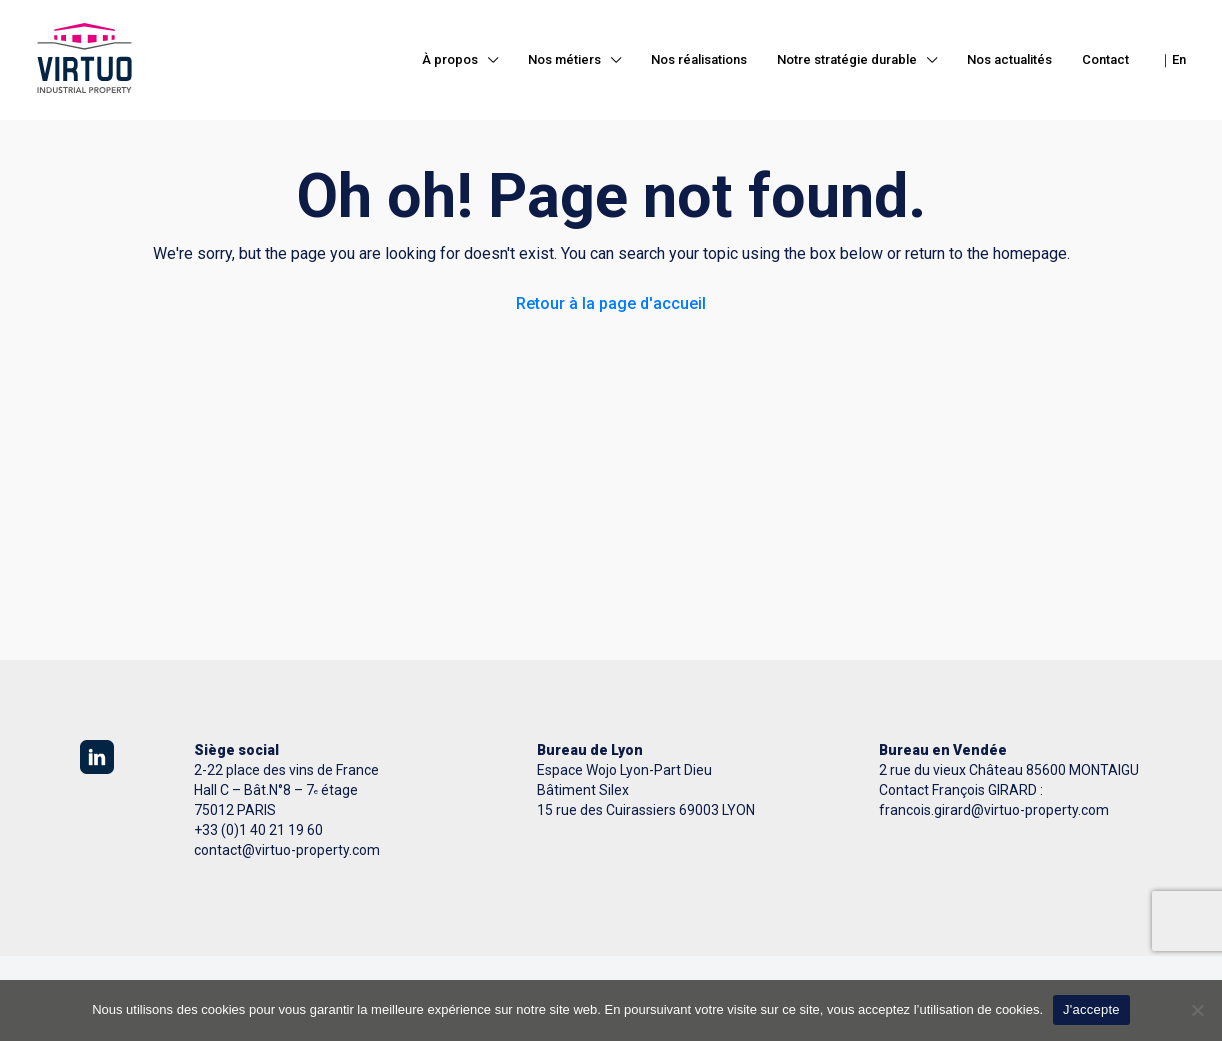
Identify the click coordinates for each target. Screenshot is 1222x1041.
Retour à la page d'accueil (611, 303)
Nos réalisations (699, 59)
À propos (450, 59)
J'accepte (1091, 1009)
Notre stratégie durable (847, 59)
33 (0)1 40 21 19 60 (262, 830)
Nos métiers (564, 59)
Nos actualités (1009, 59)
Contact (1105, 59)
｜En (1172, 59)
